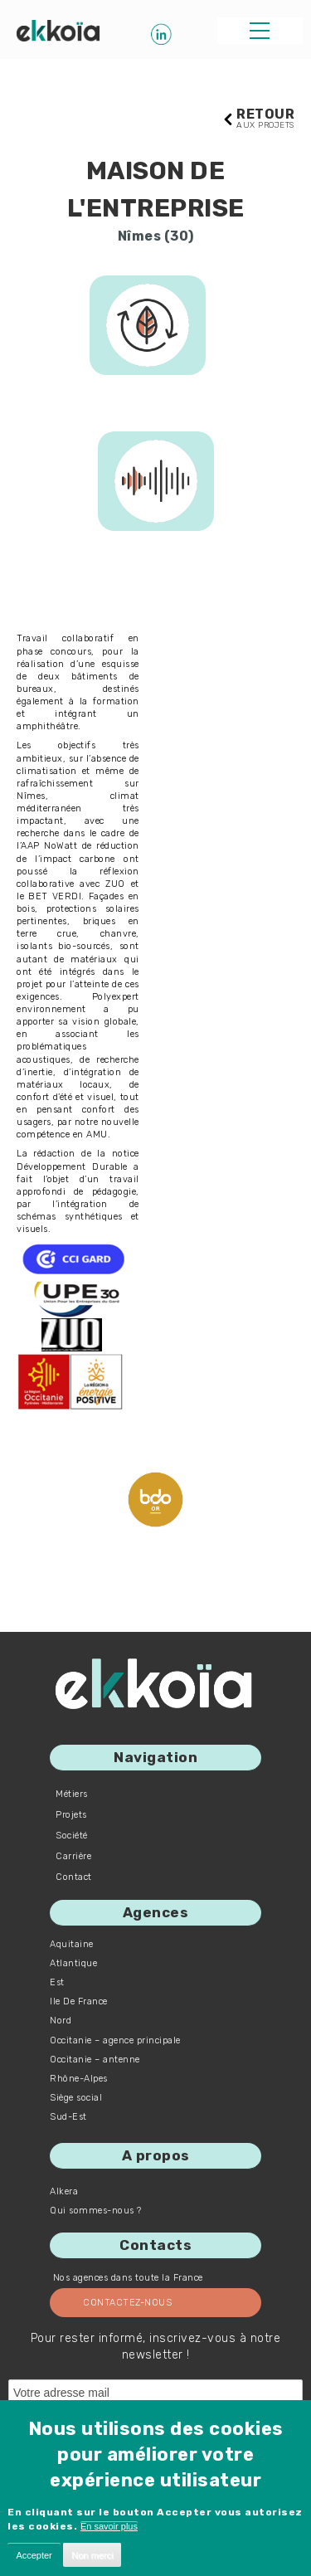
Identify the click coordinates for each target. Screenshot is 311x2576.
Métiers (72, 1794)
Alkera (64, 2191)
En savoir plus (109, 2526)
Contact (74, 1877)
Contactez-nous (127, 2302)
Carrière (73, 1856)
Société (72, 1835)
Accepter (33, 2555)
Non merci (92, 2555)
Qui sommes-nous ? (96, 2210)
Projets (71, 1814)
